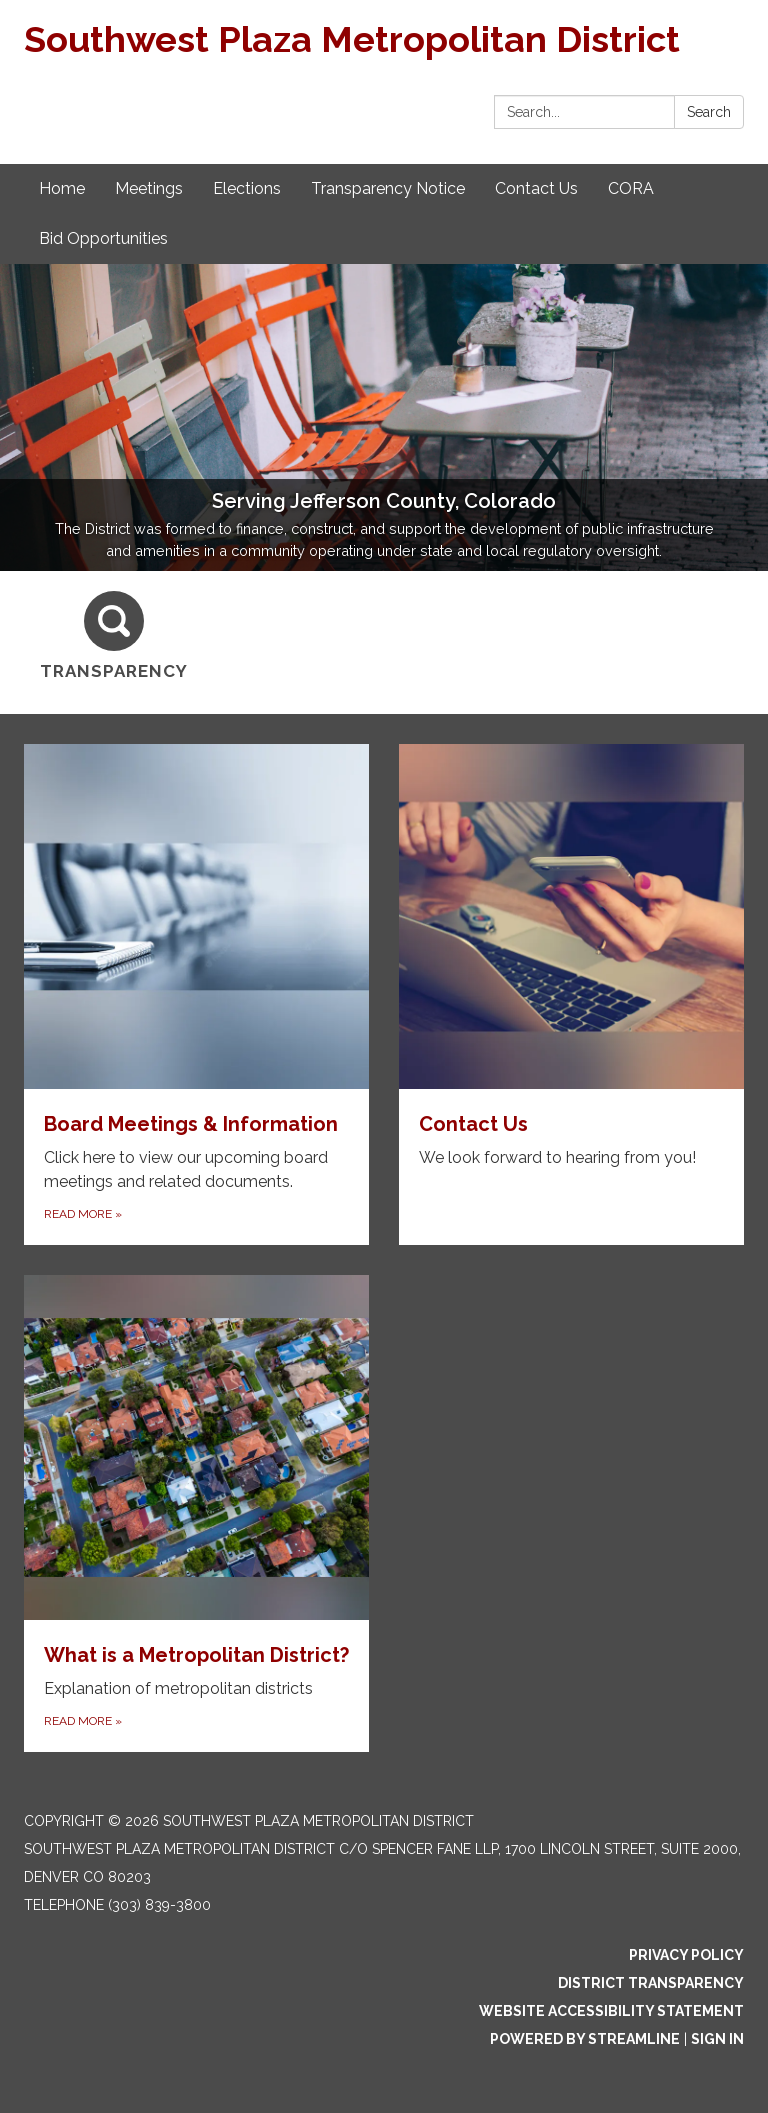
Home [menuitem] (62, 188)
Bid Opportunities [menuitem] (103, 238)
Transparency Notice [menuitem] (388, 188)
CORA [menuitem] (631, 188)
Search (709, 112)
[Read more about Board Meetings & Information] (196, 994)
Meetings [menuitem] (149, 188)
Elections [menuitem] (247, 188)
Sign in (717, 2039)
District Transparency (651, 1983)
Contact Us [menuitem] (536, 188)
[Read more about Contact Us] (571, 994)
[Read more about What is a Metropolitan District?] (196, 1513)
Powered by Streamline (585, 2039)
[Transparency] (114, 636)
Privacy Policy (686, 1955)
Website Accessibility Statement (611, 2011)
